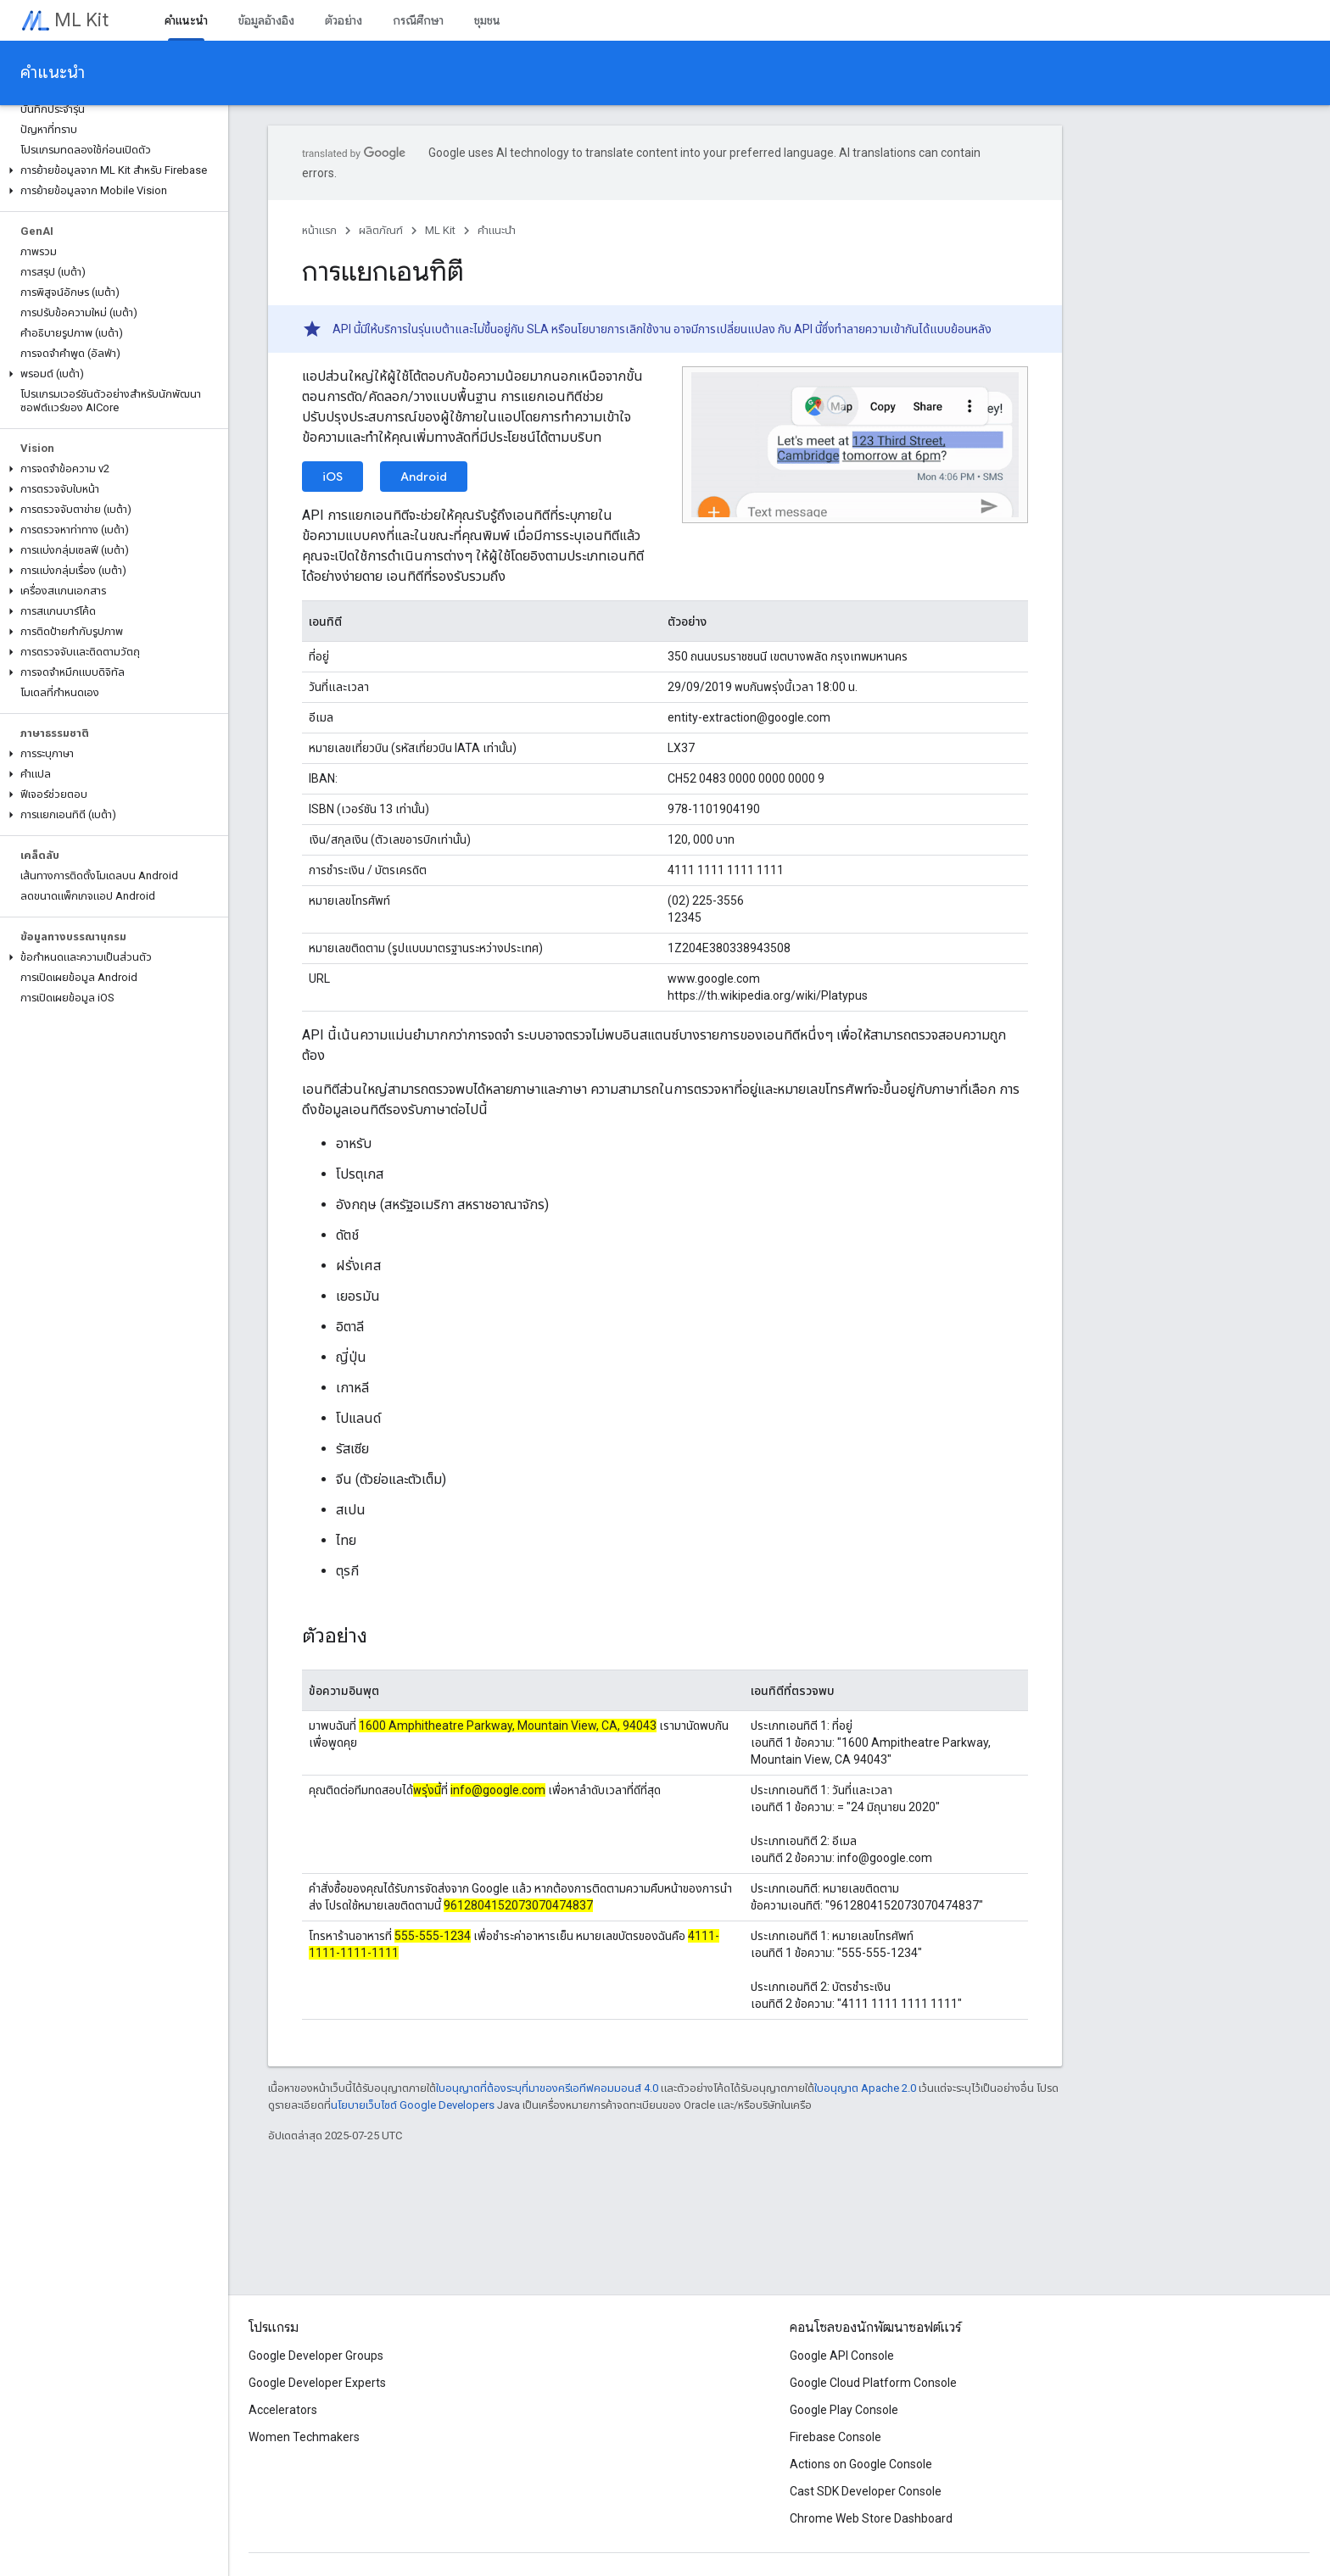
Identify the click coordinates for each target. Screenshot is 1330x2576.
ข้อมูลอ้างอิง (266, 20)
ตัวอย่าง (343, 20)
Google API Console (842, 2355)
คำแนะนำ (52, 72)
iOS (332, 476)
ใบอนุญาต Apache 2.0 (865, 2088)
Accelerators (283, 2410)
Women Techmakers (304, 2437)
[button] (110, 170)
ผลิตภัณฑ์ (381, 230)
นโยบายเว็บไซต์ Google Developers (413, 2105)
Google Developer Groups (316, 2355)
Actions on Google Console (861, 2464)
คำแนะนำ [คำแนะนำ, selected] (186, 20)
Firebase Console (835, 2437)
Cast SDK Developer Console (866, 2491)
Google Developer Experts (317, 2382)
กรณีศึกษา (418, 20)
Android (423, 476)
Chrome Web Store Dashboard (871, 2518)
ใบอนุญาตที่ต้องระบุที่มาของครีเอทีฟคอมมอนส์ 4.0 (547, 2088)
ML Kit (81, 19)
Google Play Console (844, 2410)
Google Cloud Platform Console (873, 2382)
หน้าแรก (319, 230)
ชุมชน (487, 20)
